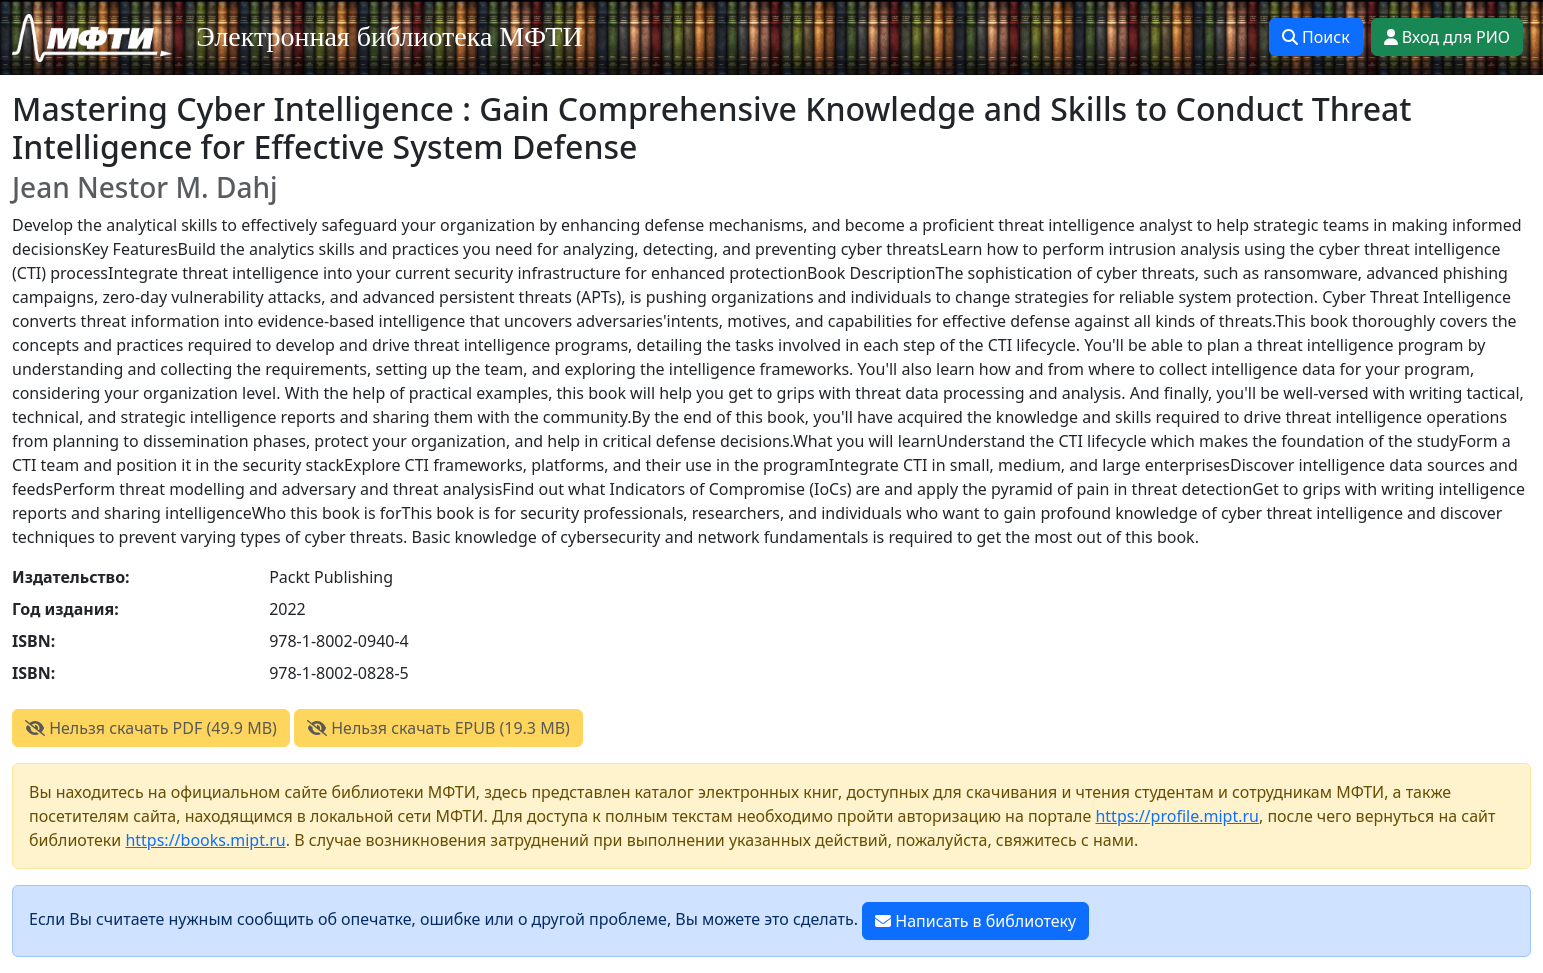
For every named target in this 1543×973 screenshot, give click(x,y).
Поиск (1316, 37)
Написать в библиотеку (975, 921)
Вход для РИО (1447, 37)
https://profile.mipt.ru (1177, 816)
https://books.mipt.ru (205, 840)
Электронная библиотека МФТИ (389, 36)
